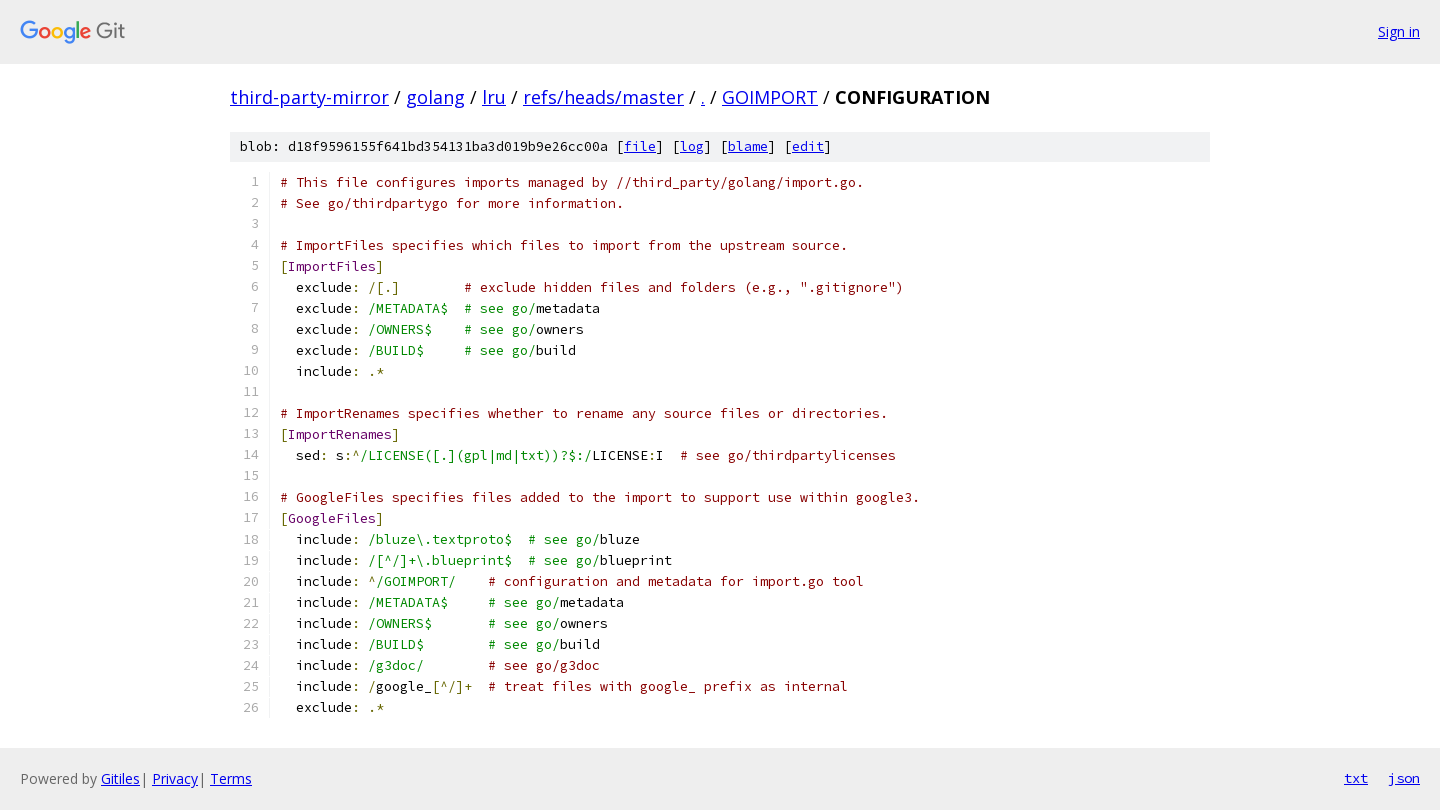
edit (808, 146)
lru (494, 97)
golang (435, 97)
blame (748, 146)
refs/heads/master (603, 97)
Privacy (175, 778)
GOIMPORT (770, 97)
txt (1356, 778)
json (1404, 778)
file (640, 146)
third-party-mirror (309, 97)
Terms (231, 778)
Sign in (1399, 31)
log (692, 146)
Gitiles (120, 778)
